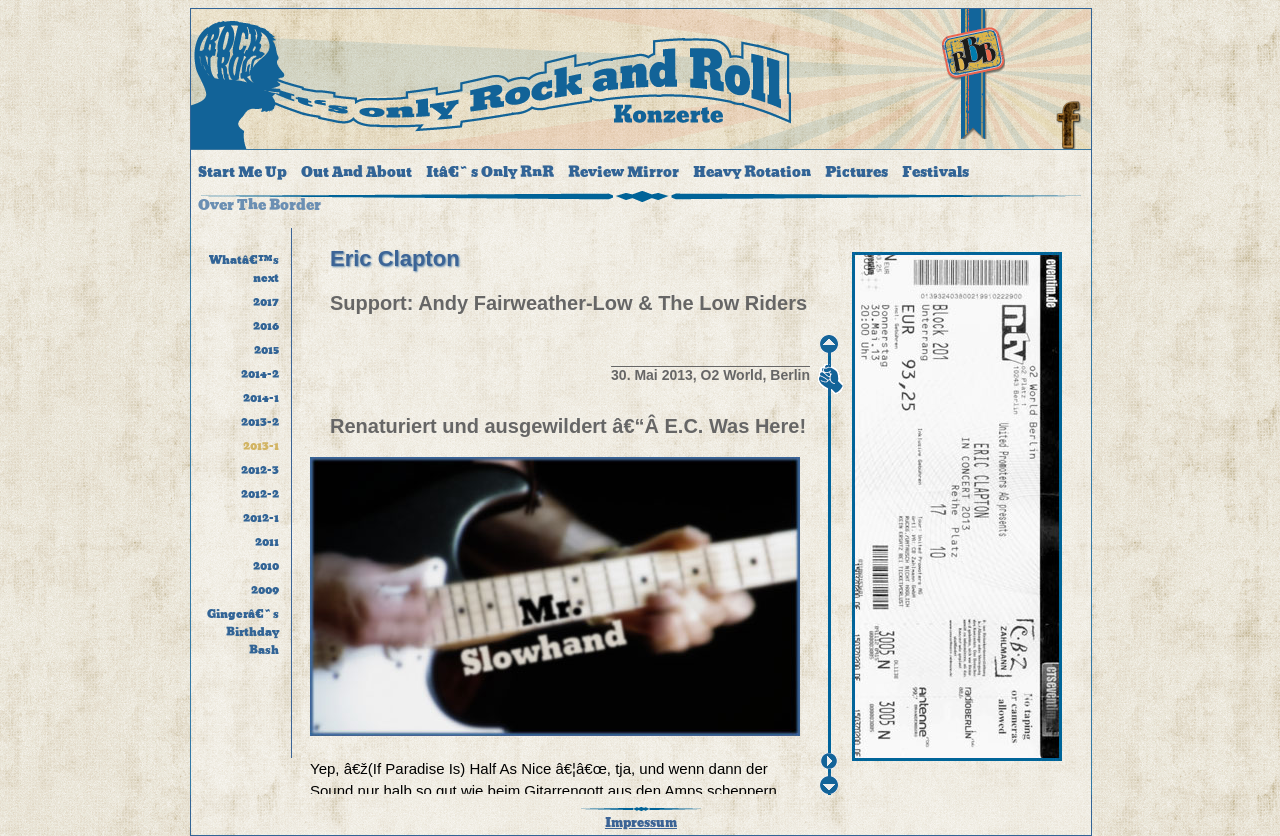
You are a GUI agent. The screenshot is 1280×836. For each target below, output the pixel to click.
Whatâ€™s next (244, 269)
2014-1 (261, 398)
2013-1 (261, 446)
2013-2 (260, 422)
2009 (265, 590)
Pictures (856, 172)
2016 (266, 326)
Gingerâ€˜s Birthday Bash (243, 632)
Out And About (356, 172)
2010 (266, 566)
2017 (266, 302)
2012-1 (261, 518)
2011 (267, 542)
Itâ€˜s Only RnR (490, 172)
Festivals (935, 172)
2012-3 (260, 470)
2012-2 (260, 494)
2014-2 (260, 374)
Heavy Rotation (752, 172)
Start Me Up (242, 172)
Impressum (641, 823)
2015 (266, 350)
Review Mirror (623, 172)
